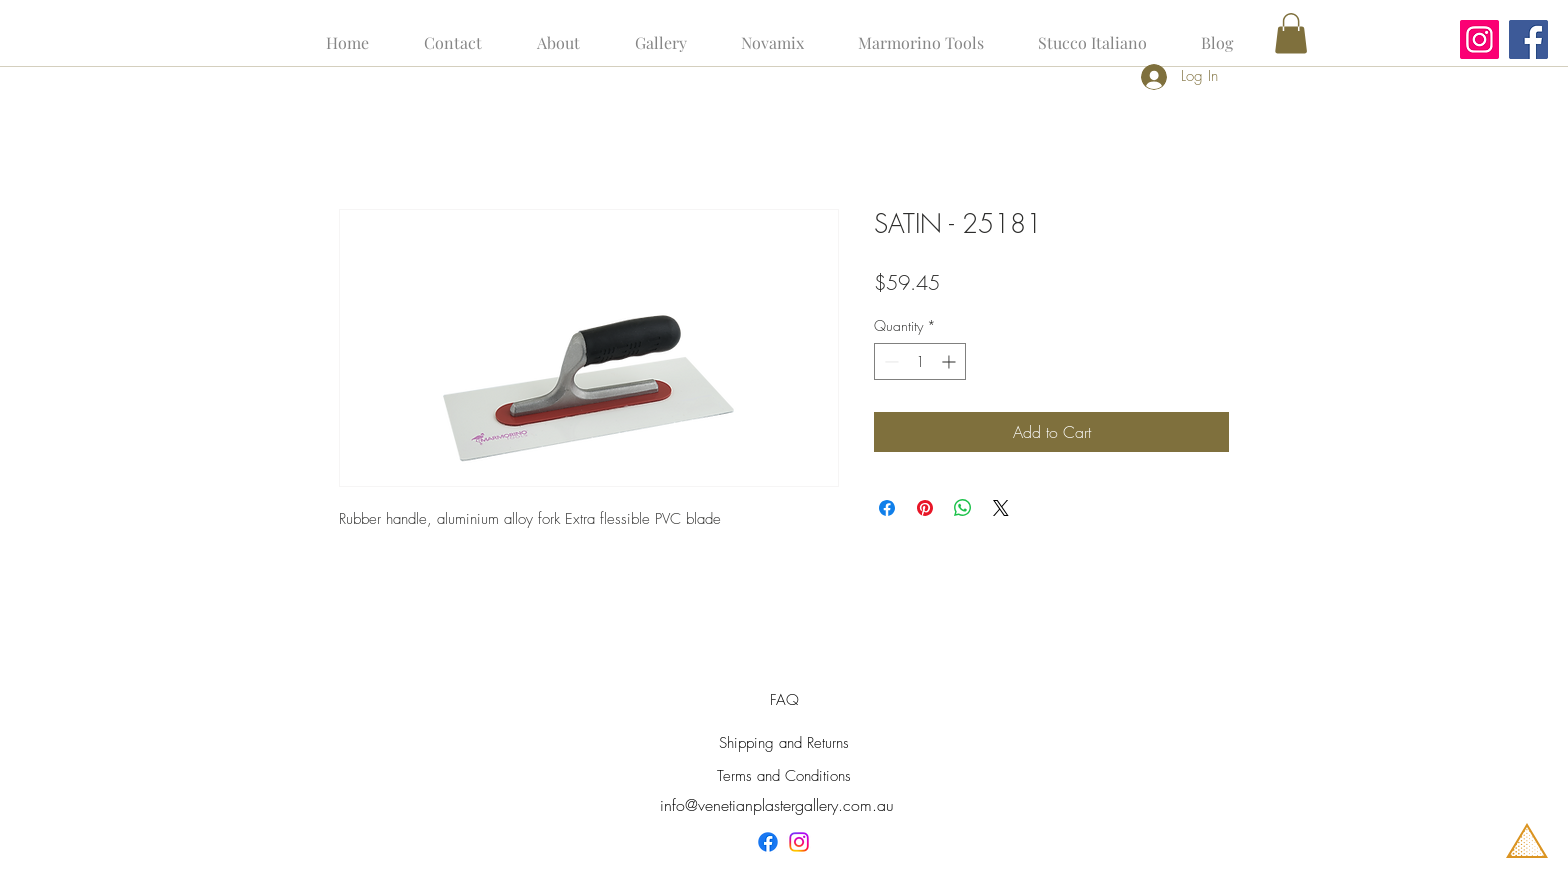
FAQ (784, 700)
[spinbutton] (920, 361)
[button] (1291, 33)
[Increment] (950, 361)
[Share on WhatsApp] (963, 508)
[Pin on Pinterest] (925, 508)
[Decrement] (889, 361)
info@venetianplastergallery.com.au (777, 805)
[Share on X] (1001, 508)
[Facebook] (1528, 39)
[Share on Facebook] (887, 508)
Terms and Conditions (784, 776)
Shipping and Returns (784, 743)
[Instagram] (1479, 39)
